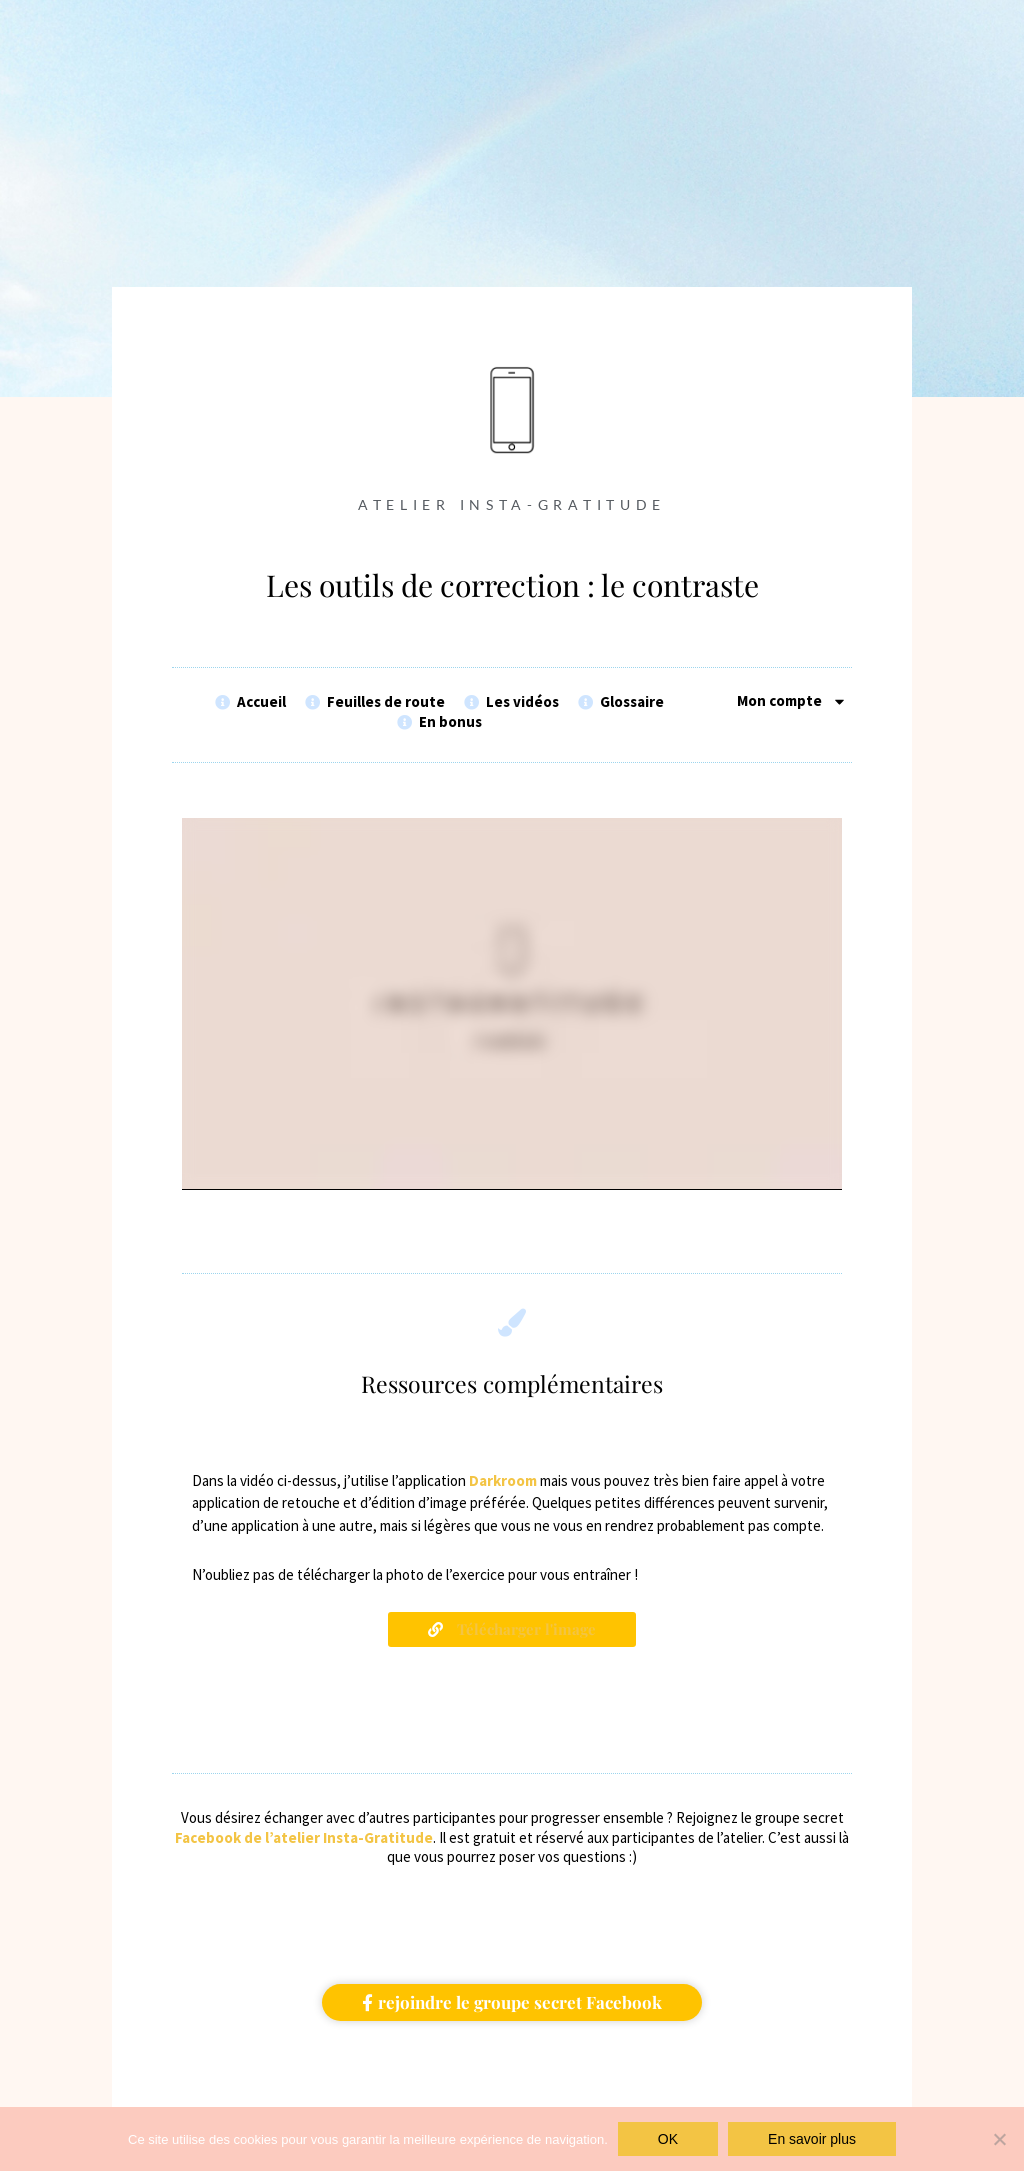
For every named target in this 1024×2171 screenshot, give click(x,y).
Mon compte (792, 701)
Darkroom (503, 1481)
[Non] (999, 2139)
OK (668, 2139)
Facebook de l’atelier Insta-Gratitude (304, 1838)
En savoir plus (812, 2139)
